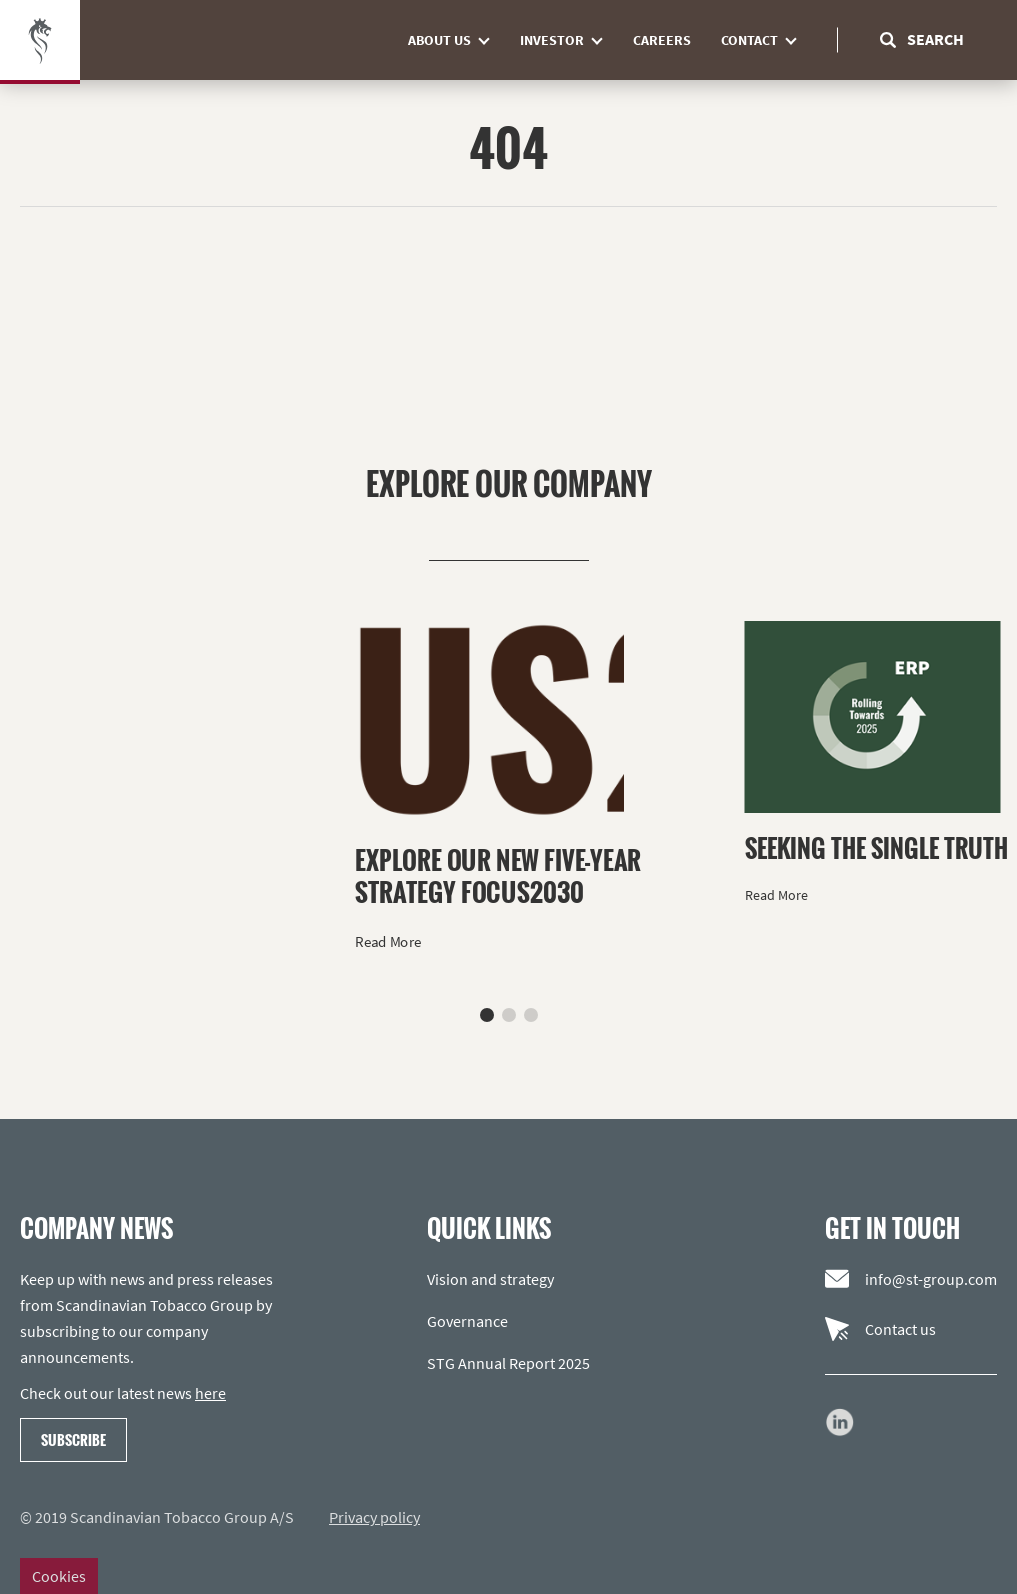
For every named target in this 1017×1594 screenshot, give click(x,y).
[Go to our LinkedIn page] (840, 1422)
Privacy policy (374, 1517)
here (210, 1393)
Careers (662, 40)
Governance (467, 1321)
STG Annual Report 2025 (508, 1363)
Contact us (880, 1329)
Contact (766, 40)
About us (456, 40)
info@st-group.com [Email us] (911, 1279)
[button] (487, 1015)
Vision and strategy (490, 1279)
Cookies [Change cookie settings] (59, 1576)
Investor (569, 40)
